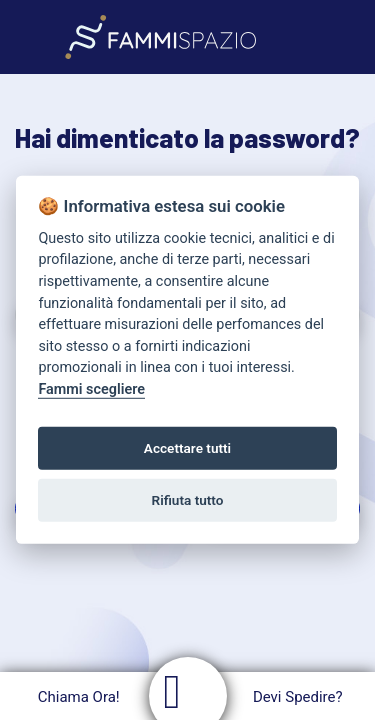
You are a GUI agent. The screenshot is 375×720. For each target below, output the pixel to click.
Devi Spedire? (300, 697)
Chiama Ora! (76, 697)
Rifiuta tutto (188, 500)
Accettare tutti (187, 448)
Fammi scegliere (91, 389)
